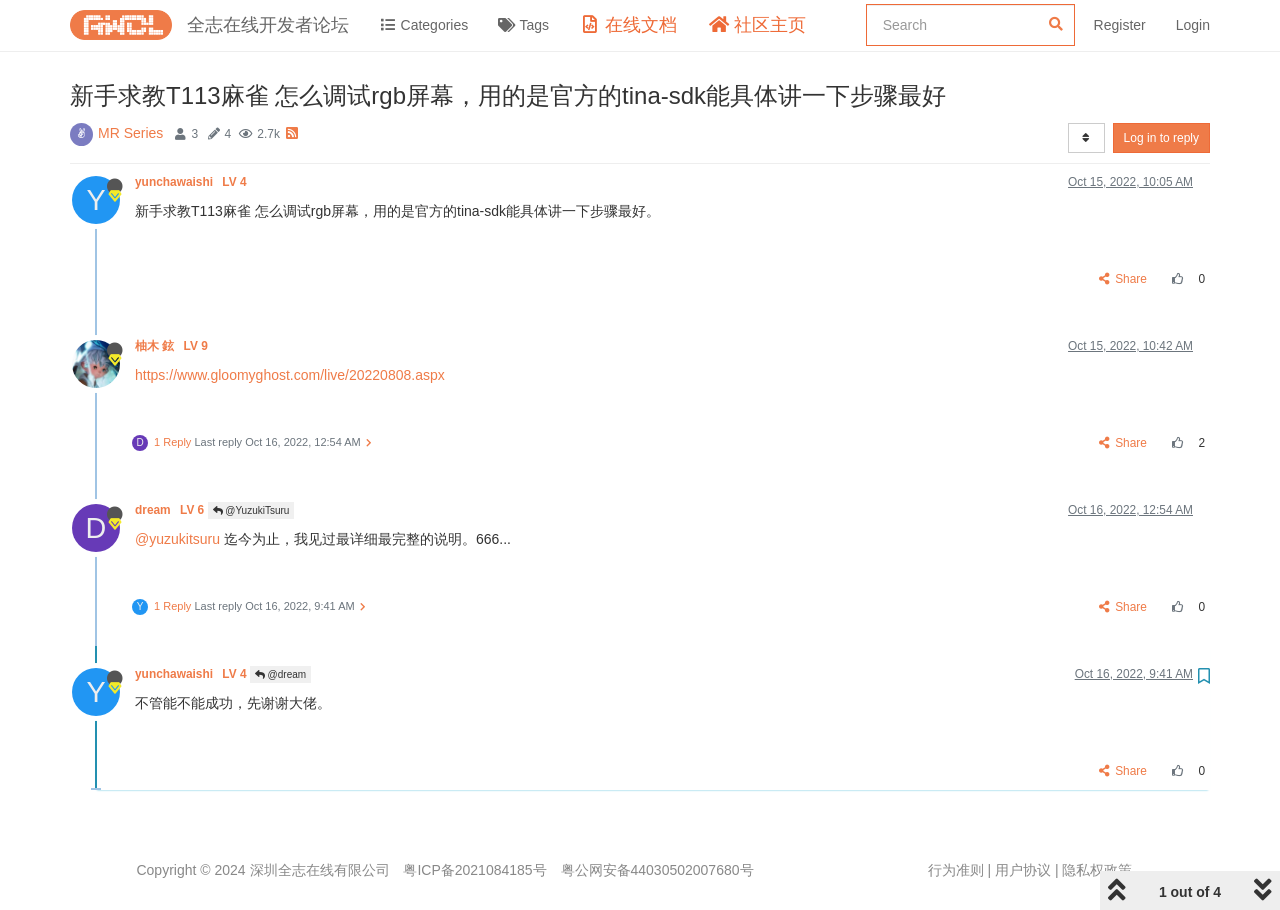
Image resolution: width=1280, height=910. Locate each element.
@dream (280, 674)
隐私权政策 (1097, 870)
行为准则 (956, 870)
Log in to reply (1161, 138)
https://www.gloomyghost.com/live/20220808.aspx (290, 375)
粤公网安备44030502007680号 (657, 870)
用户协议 (1023, 870)
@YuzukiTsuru (251, 510)
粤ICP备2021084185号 (474, 870)
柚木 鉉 (173, 346)
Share (1123, 279)
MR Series (130, 133)
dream (171, 510)
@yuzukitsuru (177, 539)
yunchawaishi (192, 182)
